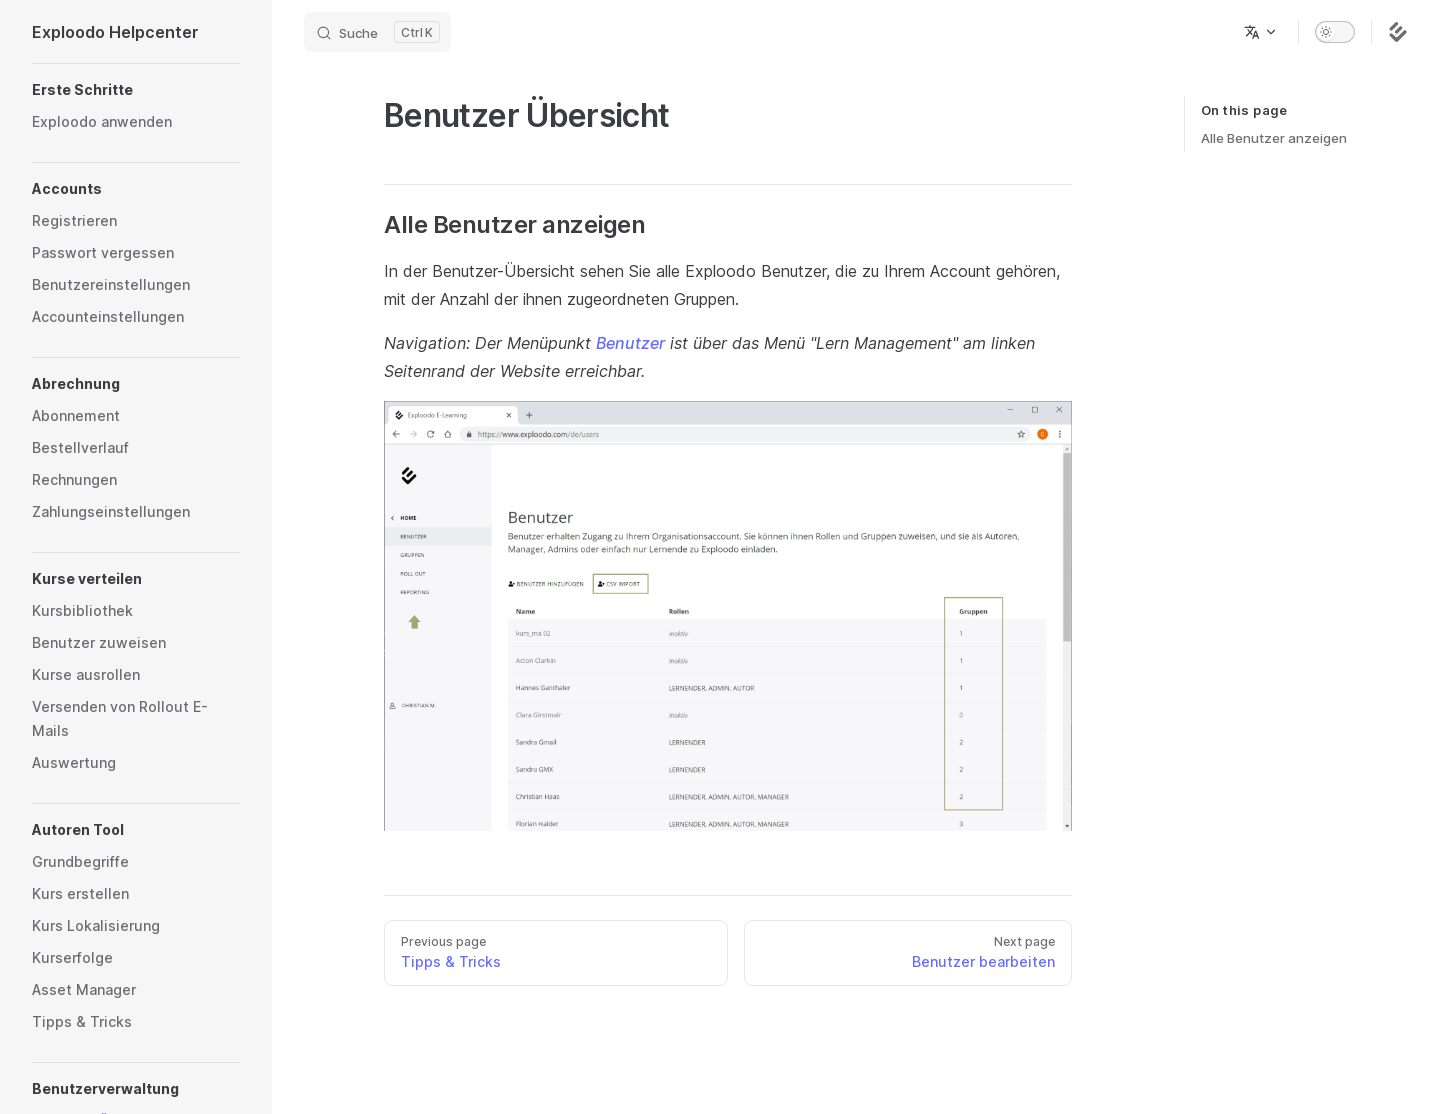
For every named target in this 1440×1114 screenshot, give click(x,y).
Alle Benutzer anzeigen (1274, 138)
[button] (136, 90)
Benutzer (630, 343)
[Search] (377, 32)
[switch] (1335, 32)
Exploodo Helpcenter (115, 32)
